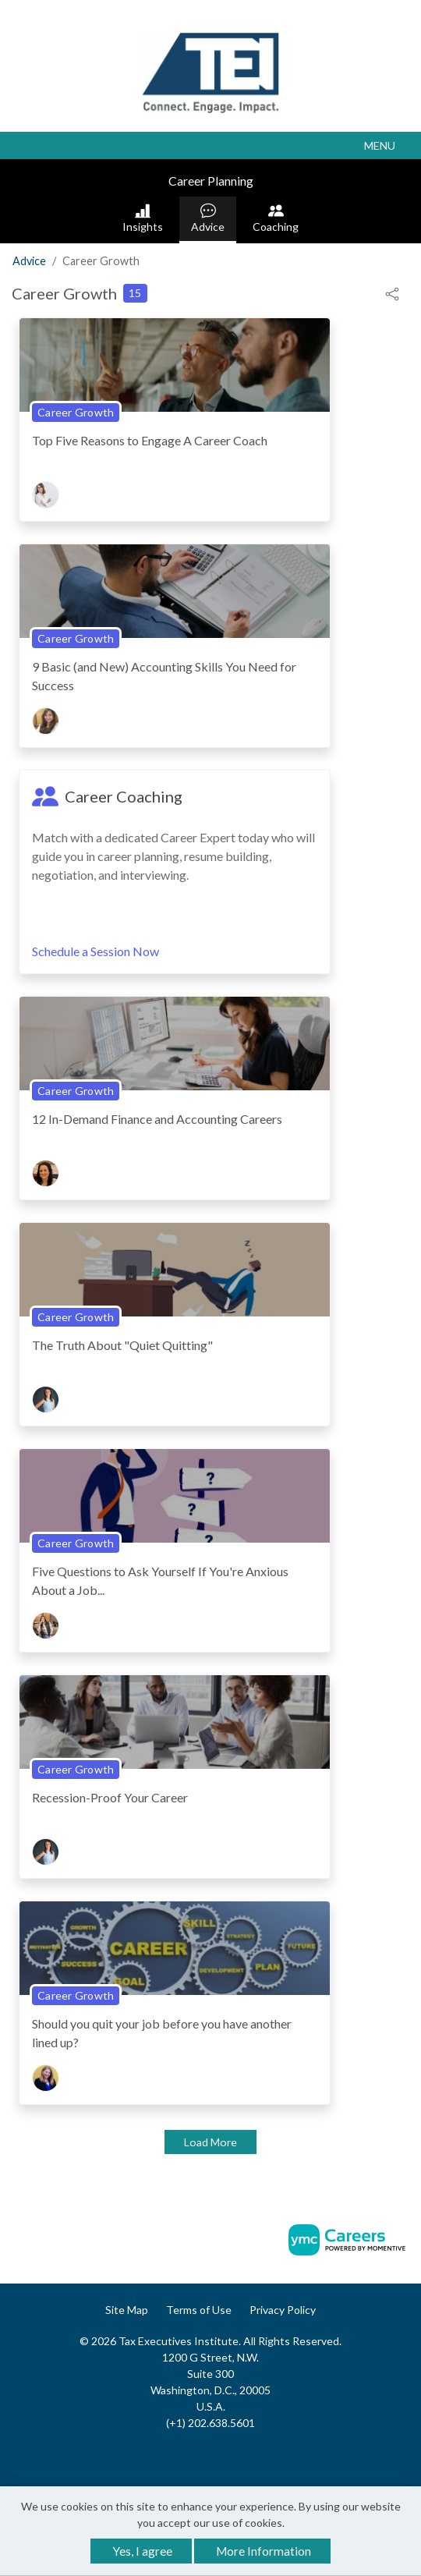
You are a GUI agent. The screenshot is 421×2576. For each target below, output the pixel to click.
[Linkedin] (210, 2456)
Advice (208, 218)
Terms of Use (199, 2309)
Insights (142, 218)
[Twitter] (227, 2456)
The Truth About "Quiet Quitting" (122, 1345)
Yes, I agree (142, 2551)
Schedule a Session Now (95, 951)
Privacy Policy (282, 2309)
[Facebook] (195, 2456)
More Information (263, 2551)
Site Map (126, 2309)
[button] (210, 145)
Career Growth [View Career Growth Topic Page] (75, 412)
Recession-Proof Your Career (110, 1797)
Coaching (276, 218)
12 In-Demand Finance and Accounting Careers (157, 1118)
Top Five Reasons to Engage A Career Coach (149, 440)
